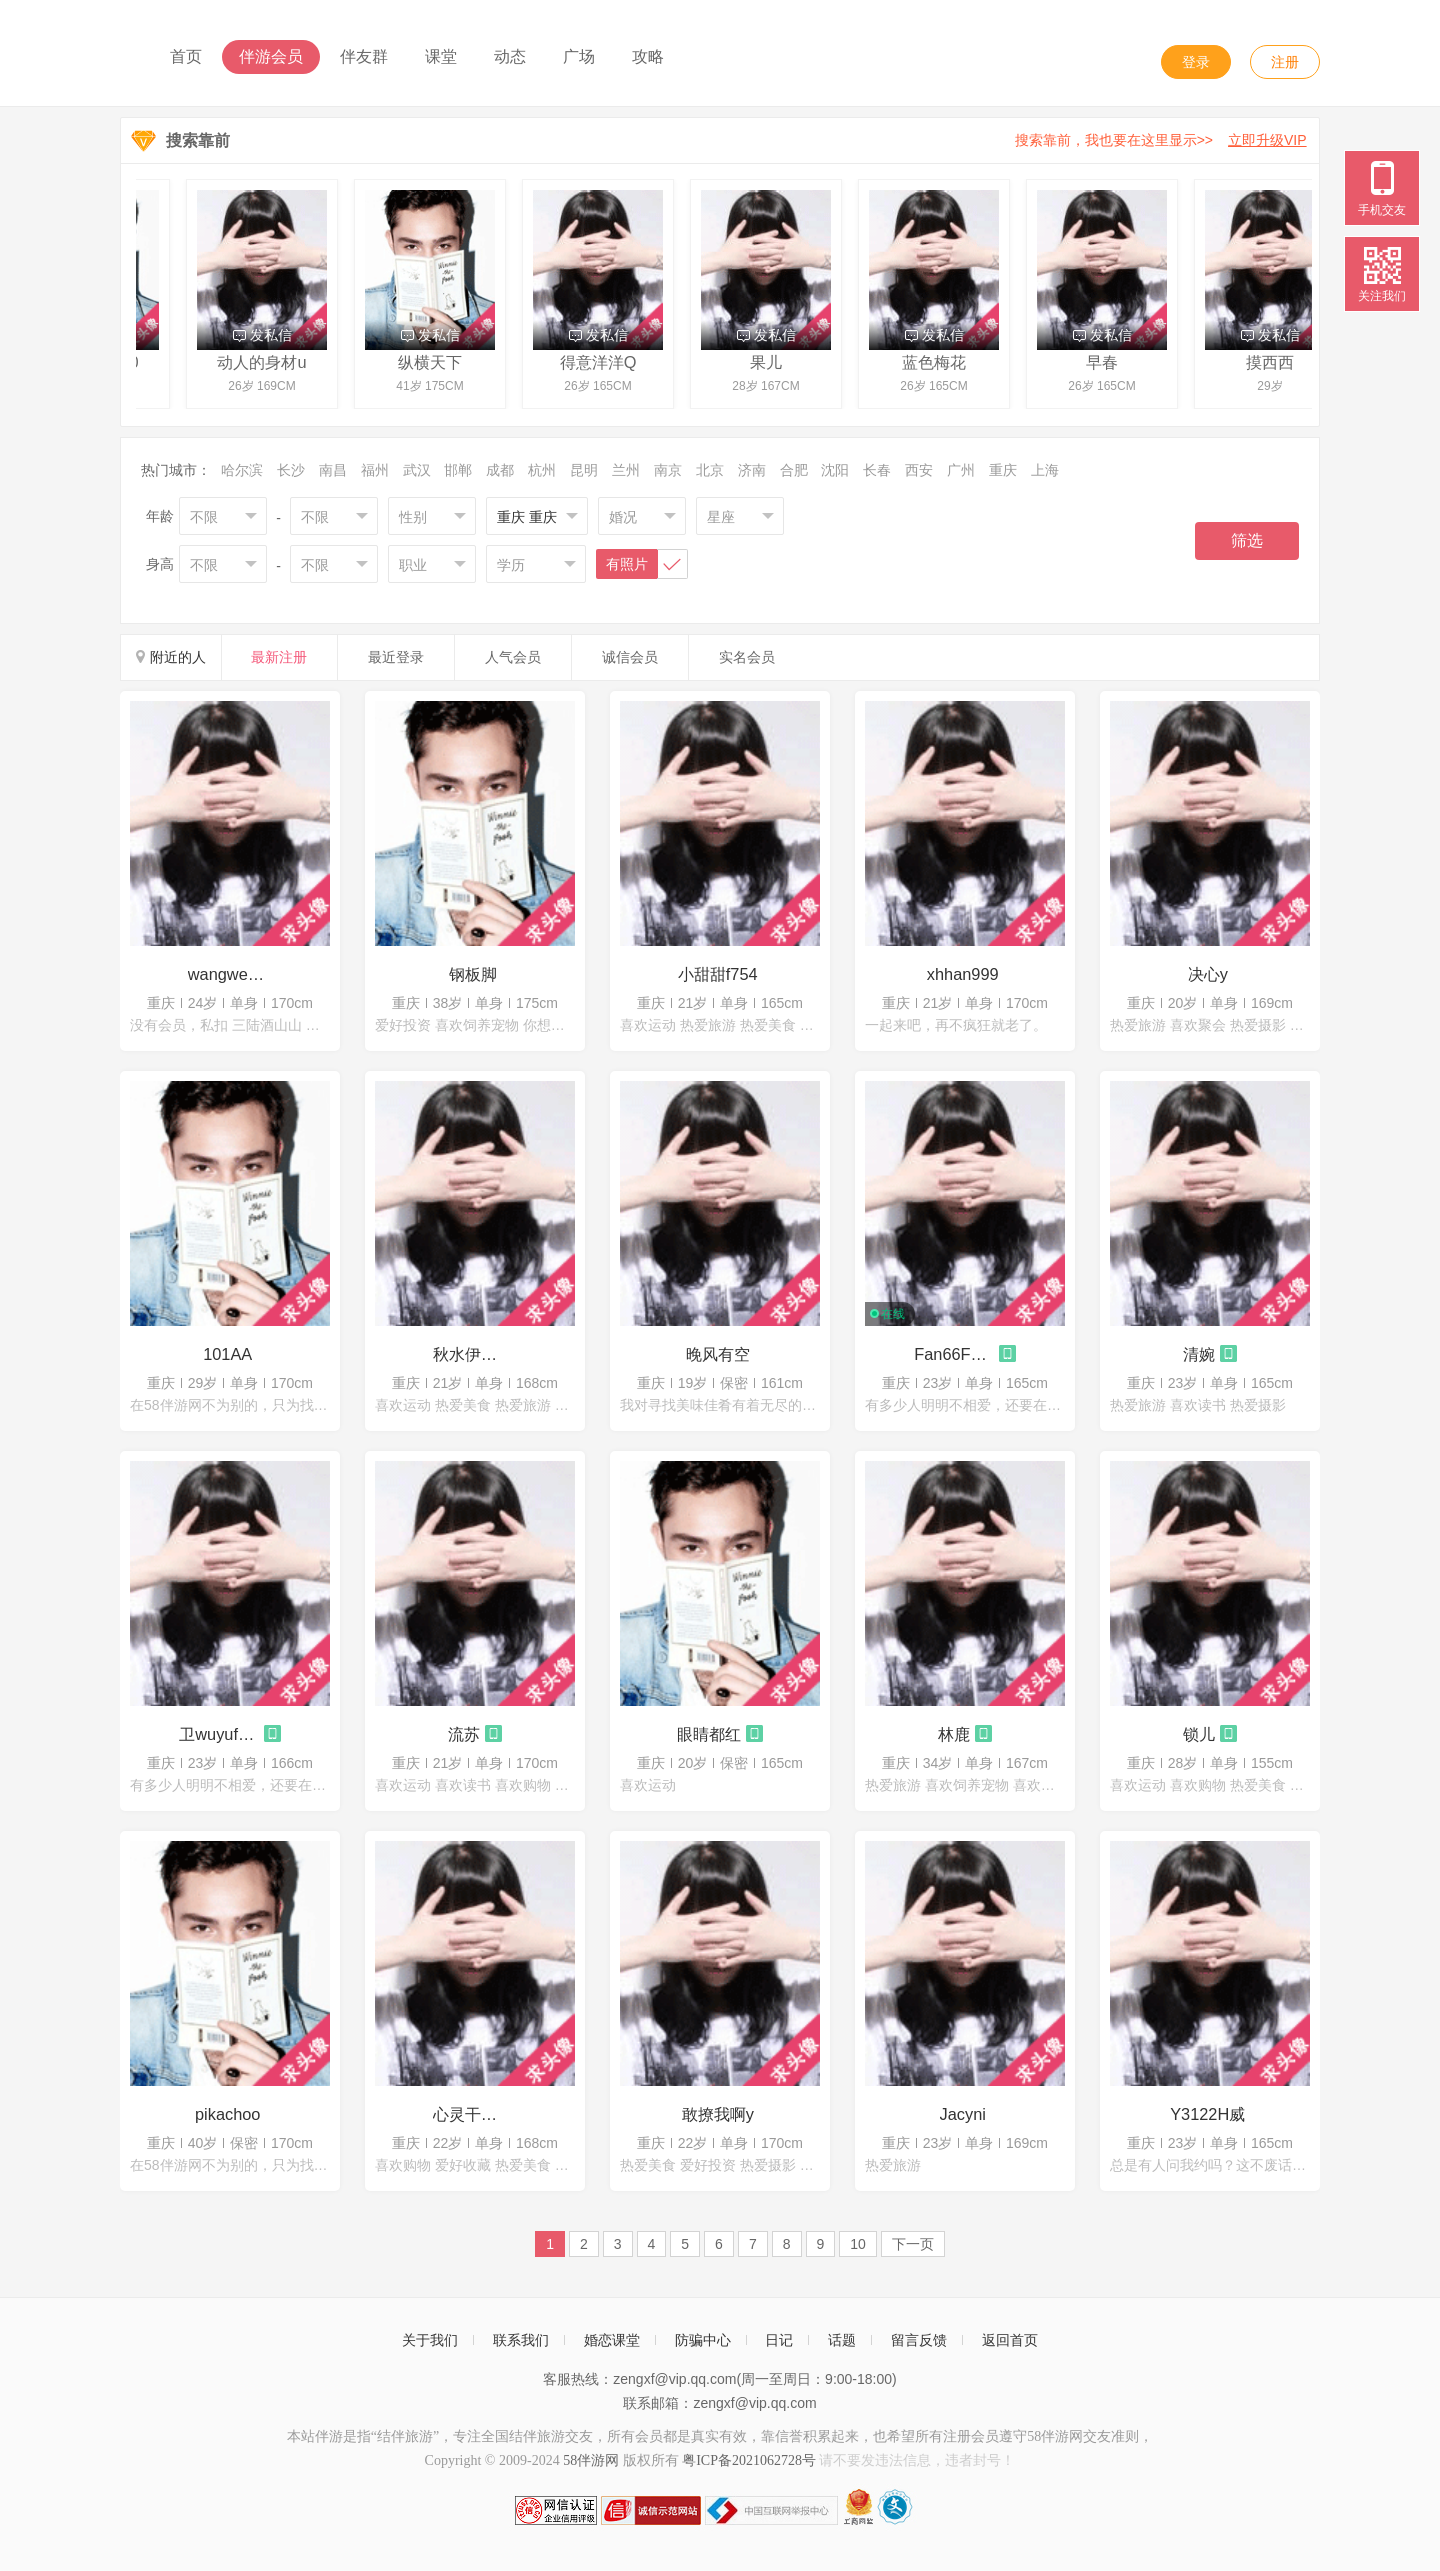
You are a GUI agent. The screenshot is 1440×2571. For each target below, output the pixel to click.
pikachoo (228, 2114)
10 (858, 2244)
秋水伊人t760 (473, 1354)
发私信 (267, 335)
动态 (510, 56)
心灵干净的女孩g (473, 2114)
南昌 (333, 470)
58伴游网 (591, 2460)
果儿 (771, 362)
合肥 (794, 470)
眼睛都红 (709, 1734)
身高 (160, 564)
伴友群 (364, 56)
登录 (1196, 62)
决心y (1208, 974)
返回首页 (1010, 2340)
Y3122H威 (1207, 2114)
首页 (186, 56)
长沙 (291, 470)
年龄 (160, 516)
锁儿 (1199, 1734)
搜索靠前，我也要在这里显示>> (1164, 140)
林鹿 (954, 1734)
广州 (961, 470)
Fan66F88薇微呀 (954, 1354)
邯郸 (458, 470)
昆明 (584, 470)
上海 (1045, 470)
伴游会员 (271, 56)
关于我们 (430, 2340)
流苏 (464, 1734)
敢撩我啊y (718, 2114)
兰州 (626, 470)
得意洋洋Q (603, 362)
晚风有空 (718, 1354)
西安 (919, 470)
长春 (877, 470)
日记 (779, 2340)
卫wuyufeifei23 (219, 1734)
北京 (710, 470)
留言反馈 (919, 2340)
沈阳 (835, 470)
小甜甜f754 (718, 974)
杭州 (542, 470)
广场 (579, 56)
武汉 (417, 470)
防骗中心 (703, 2340)
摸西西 (1275, 362)
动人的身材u (266, 362)
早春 (1107, 362)
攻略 (648, 56)
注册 (1285, 62)
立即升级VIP (1267, 140)
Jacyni (963, 2114)
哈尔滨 (242, 470)
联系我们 (521, 2340)
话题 (842, 2340)
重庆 (1003, 470)
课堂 (441, 56)
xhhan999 (963, 974)
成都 (500, 470)
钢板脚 (473, 974)
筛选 (1247, 540)
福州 (375, 470)
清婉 (1199, 1354)
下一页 (913, 2244)
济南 (752, 470)
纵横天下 (435, 362)
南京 (668, 470)
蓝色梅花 (939, 362)
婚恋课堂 (612, 2340)
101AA (227, 1354)
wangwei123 (228, 974)
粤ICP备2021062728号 (749, 2460)
